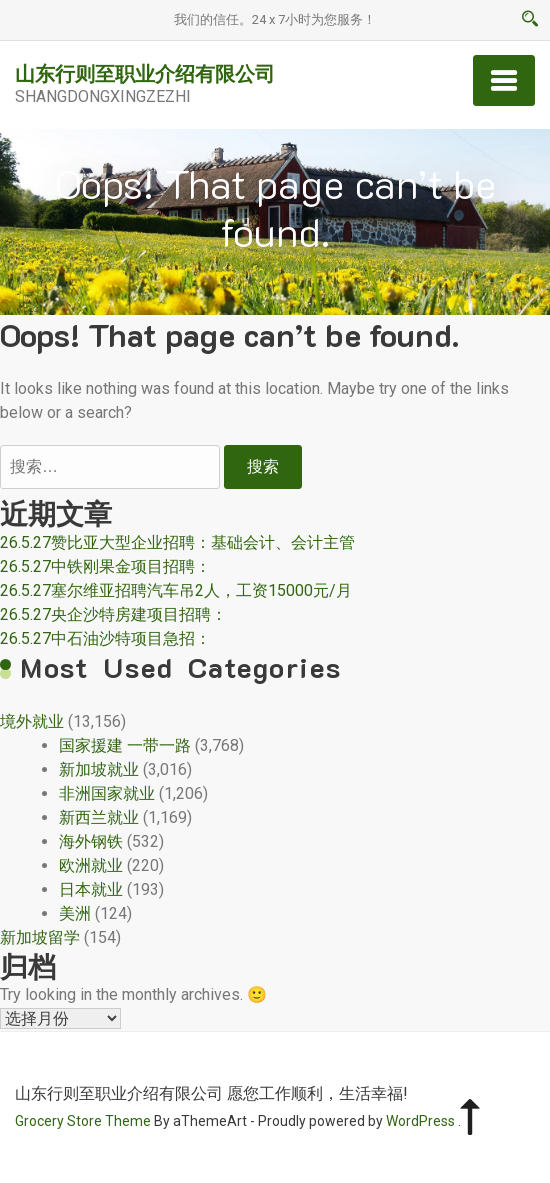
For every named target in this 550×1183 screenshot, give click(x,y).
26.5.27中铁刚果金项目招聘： (105, 566)
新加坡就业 (99, 769)
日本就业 (91, 889)
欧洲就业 (91, 865)
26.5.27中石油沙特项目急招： (105, 638)
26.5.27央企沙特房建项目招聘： (113, 614)
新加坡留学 (40, 937)
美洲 (75, 913)
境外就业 (32, 721)
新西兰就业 (99, 817)
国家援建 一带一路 (125, 745)
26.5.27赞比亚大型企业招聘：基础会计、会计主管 (177, 542)
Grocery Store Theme (83, 1121)
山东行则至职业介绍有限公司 (145, 73)
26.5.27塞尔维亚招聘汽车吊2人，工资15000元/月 (176, 590)
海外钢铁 (91, 841)
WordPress (420, 1121)
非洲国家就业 (107, 793)
